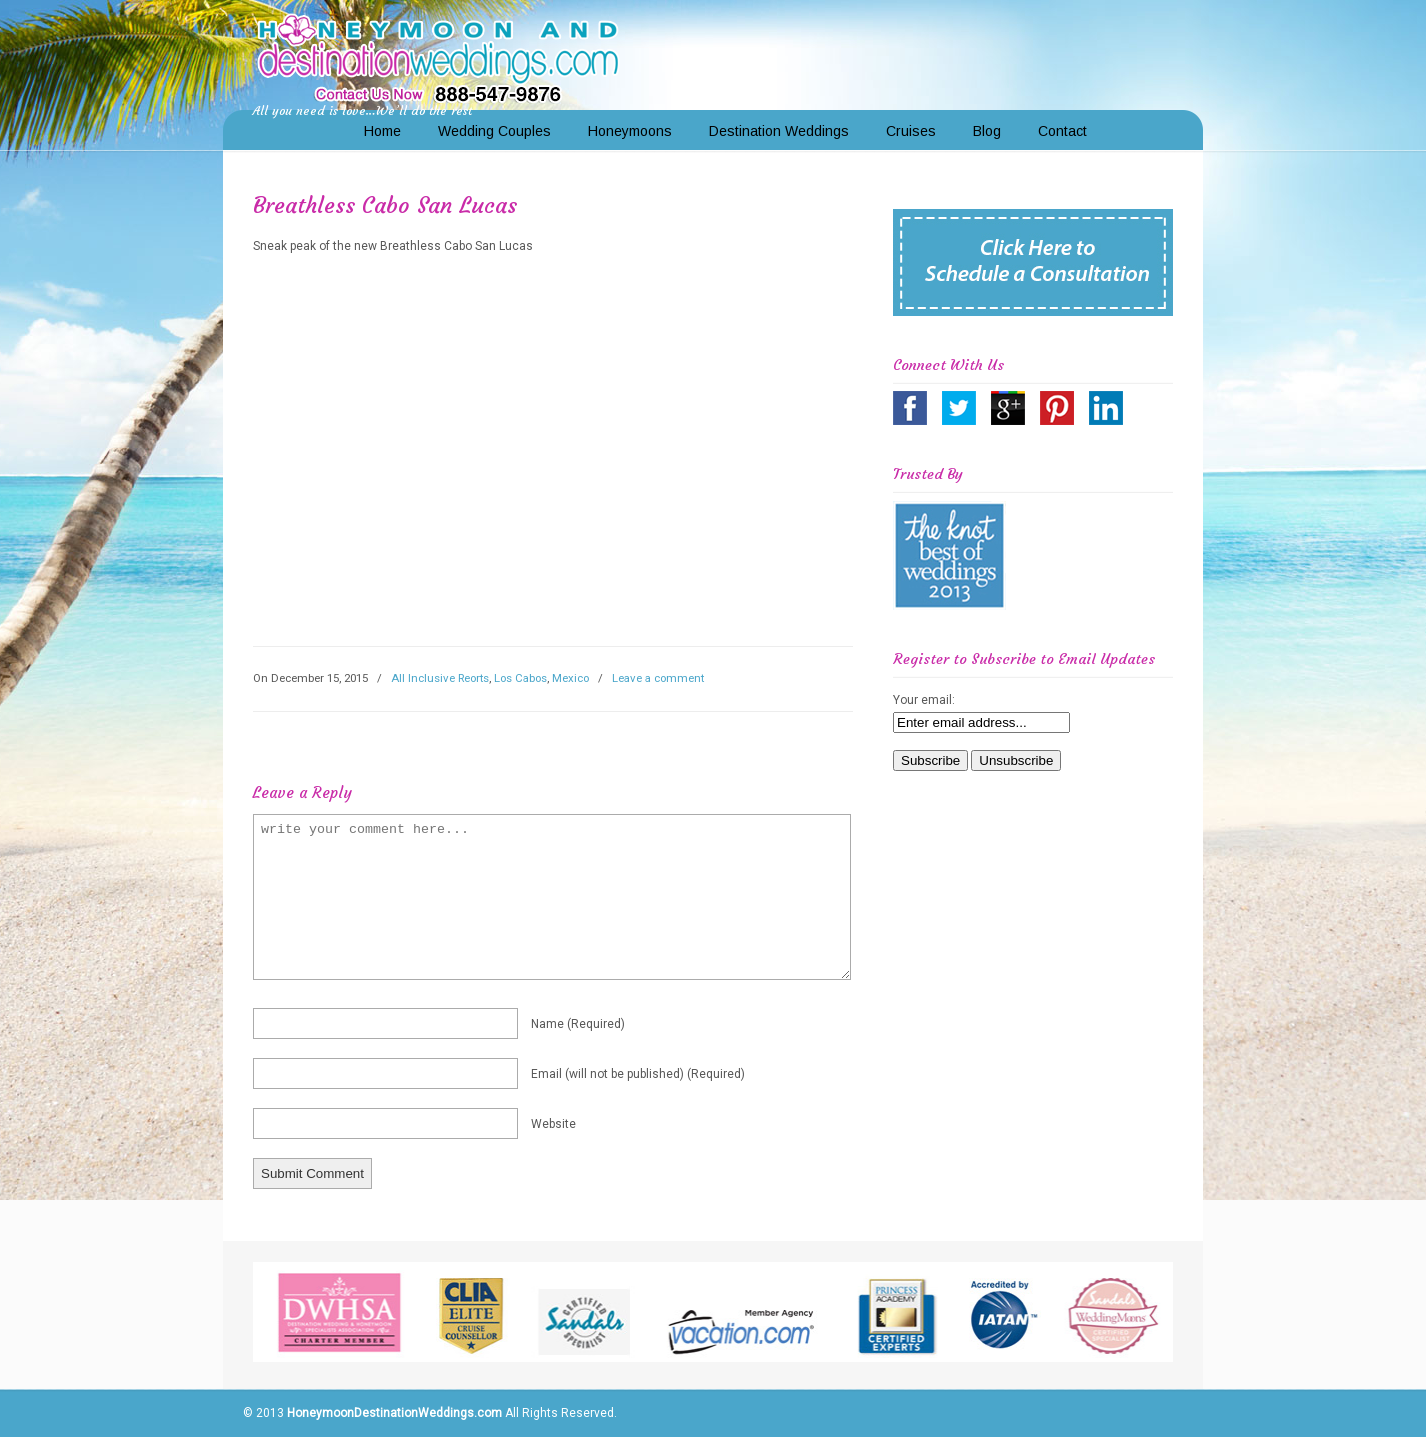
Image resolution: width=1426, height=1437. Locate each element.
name (578, 1024)
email (638, 1074)
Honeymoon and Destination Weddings (438, 56)
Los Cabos (520, 678)
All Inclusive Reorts (440, 678)
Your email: (924, 700)
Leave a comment (658, 678)
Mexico (570, 678)
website (553, 1124)
